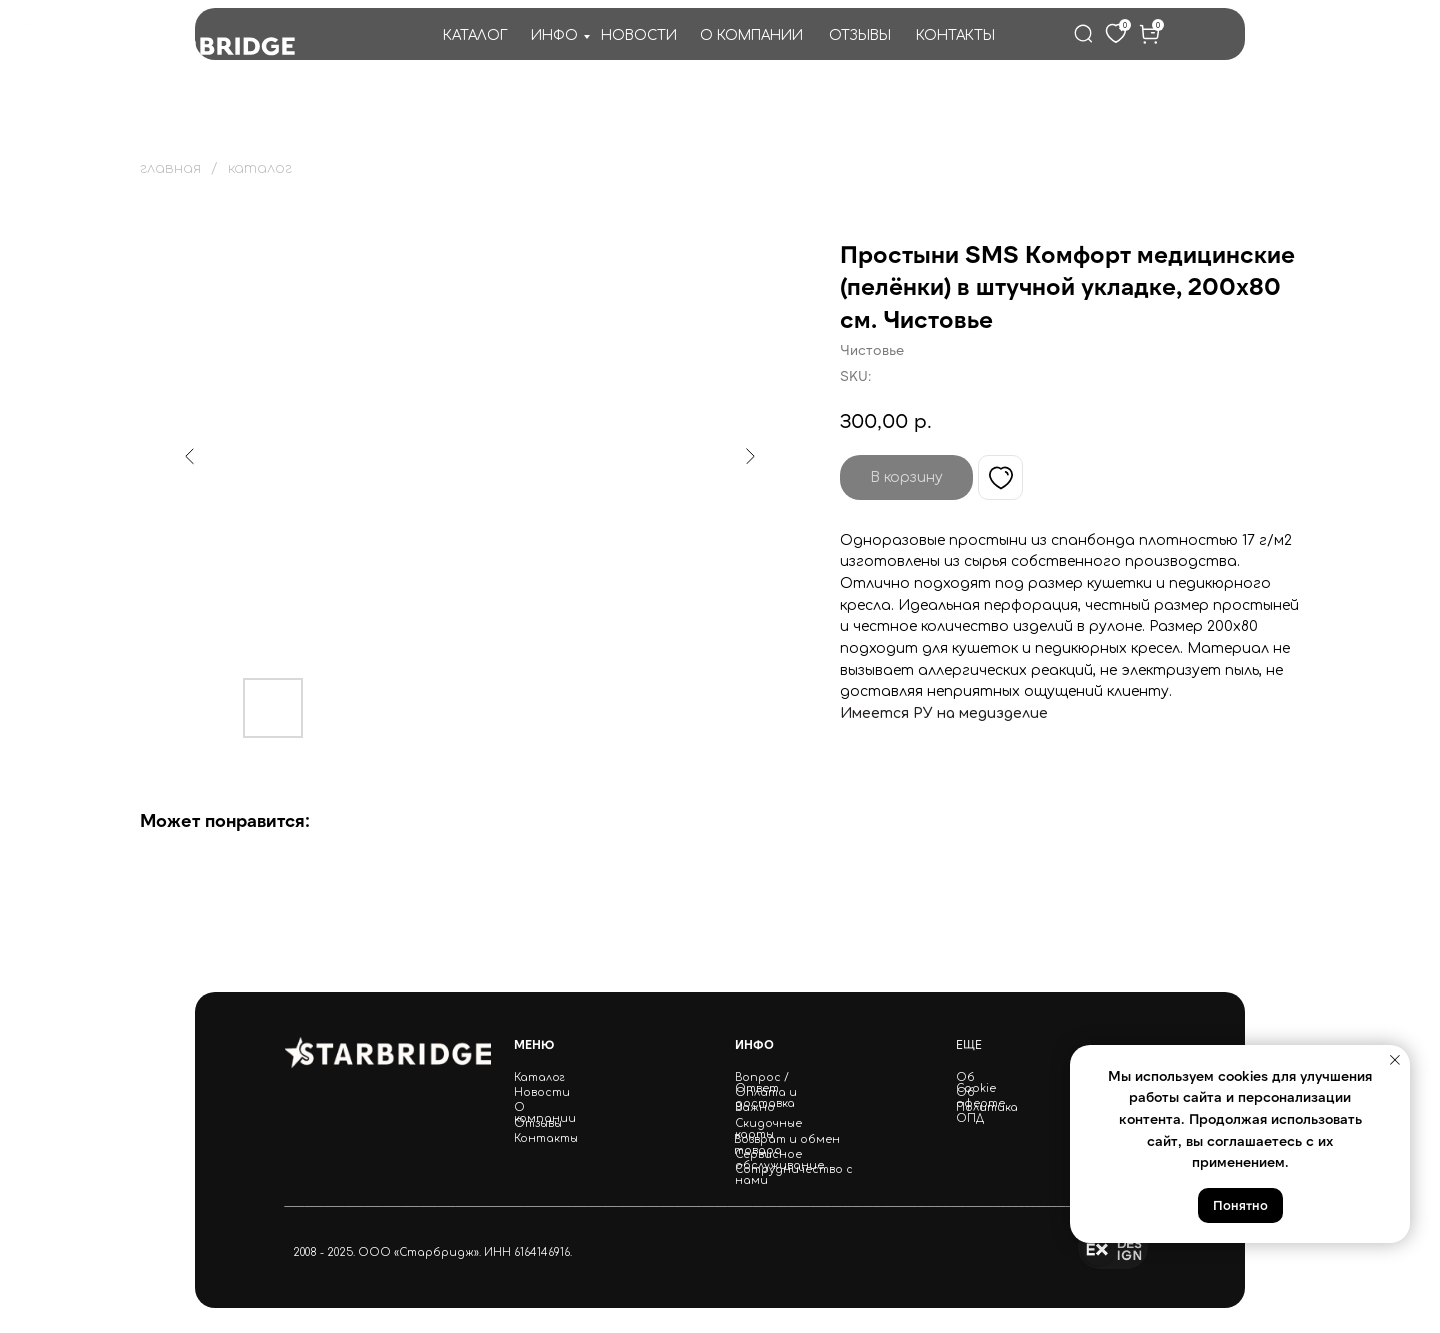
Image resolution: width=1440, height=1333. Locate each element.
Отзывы (538, 1123)
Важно (755, 1107)
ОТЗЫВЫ (860, 35)
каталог (260, 168)
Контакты (546, 1138)
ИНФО (554, 35)
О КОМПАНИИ (751, 35)
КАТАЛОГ (475, 35)
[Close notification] (1395, 1060)
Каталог (539, 1077)
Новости (542, 1092)
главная (170, 168)
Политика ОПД (987, 1113)
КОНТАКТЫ (955, 35)
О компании (545, 1113)
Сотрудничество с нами (794, 1175)
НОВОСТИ (639, 35)
